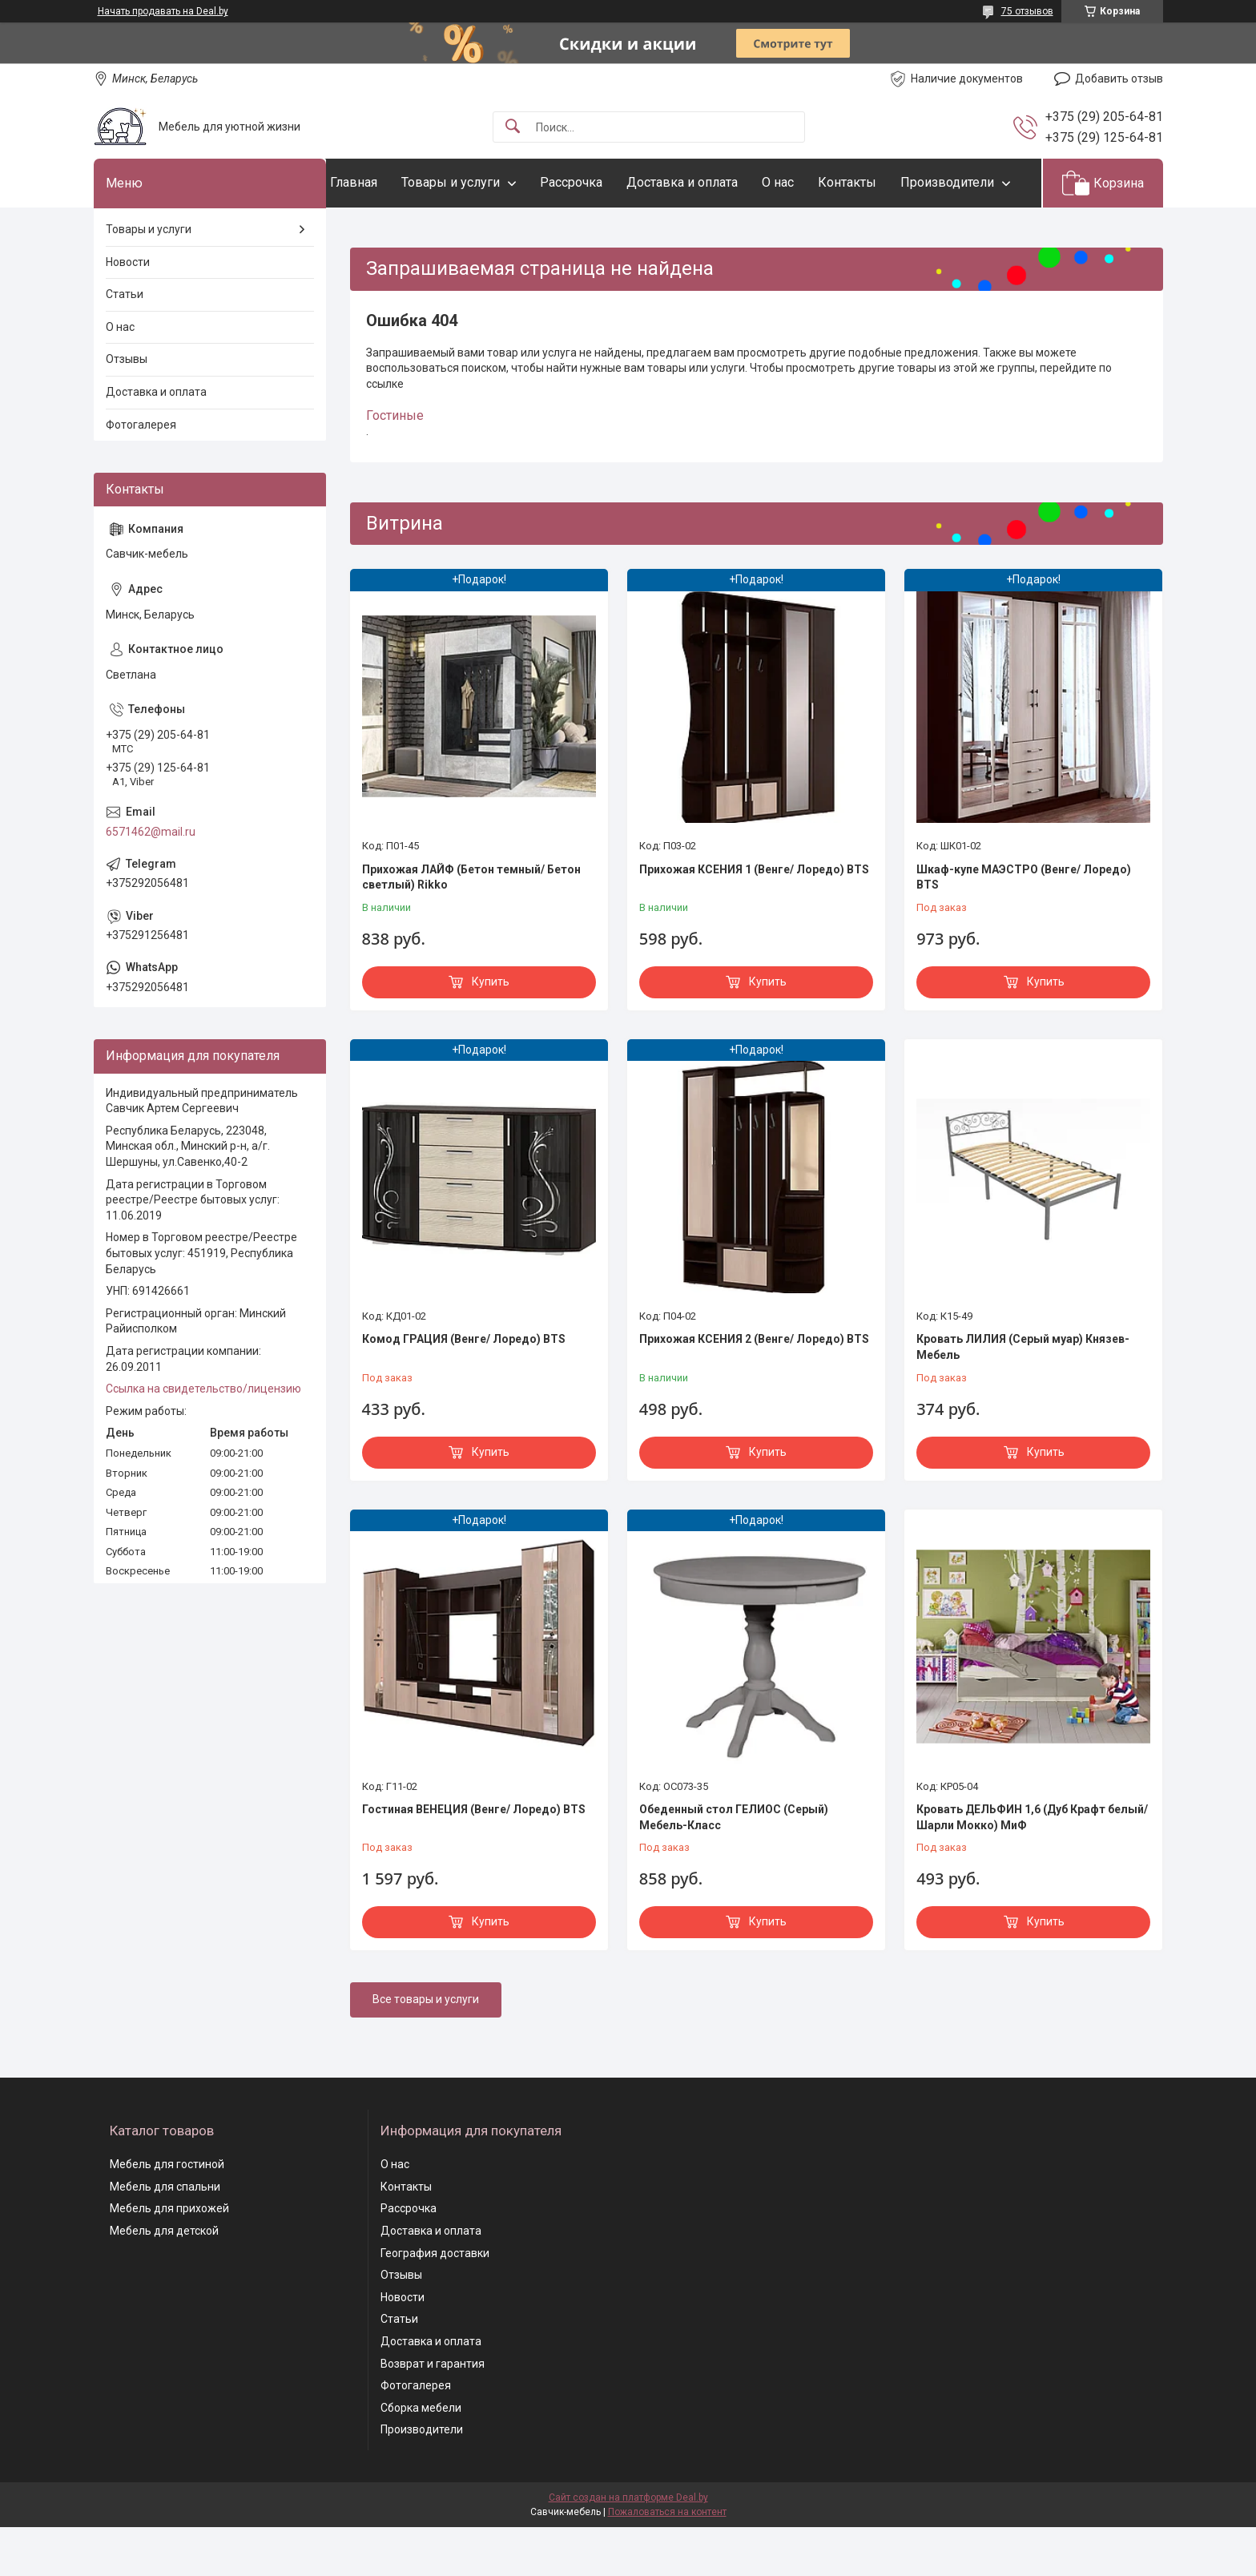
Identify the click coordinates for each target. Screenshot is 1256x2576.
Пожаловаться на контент (667, 2560)
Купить (490, 1030)
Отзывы (126, 408)
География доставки (434, 2302)
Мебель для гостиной (167, 2213)
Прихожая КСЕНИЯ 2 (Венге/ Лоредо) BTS (754, 1388)
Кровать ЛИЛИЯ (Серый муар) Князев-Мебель (1022, 1396)
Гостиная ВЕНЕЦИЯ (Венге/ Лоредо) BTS (474, 1858)
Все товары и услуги (425, 2048)
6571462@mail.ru (150, 880)
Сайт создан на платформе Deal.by (628, 2546)
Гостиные (395, 465)
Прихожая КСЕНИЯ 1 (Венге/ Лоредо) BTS (754, 918)
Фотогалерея (141, 473)
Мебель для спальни (165, 2235)
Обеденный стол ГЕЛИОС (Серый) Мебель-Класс (733, 1866)
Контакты (879, 182)
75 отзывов (1027, 11)
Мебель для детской (164, 2279)
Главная (385, 182)
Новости (128, 310)
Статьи (124, 343)
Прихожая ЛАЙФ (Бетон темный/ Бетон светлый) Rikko (471, 926)
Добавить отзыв (1119, 78)
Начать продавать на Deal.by (163, 11)
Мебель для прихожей (169, 2257)
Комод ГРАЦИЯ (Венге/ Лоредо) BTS (464, 1388)
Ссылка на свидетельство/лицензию (203, 1438)
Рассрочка (603, 182)
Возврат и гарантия (432, 2412)
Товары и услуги (482, 182)
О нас (810, 182)
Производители (409, 231)
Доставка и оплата (714, 182)
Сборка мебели (420, 2456)
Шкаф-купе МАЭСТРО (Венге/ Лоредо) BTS (1023, 926)
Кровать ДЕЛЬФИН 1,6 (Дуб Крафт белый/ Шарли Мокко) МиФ (1032, 1866)
